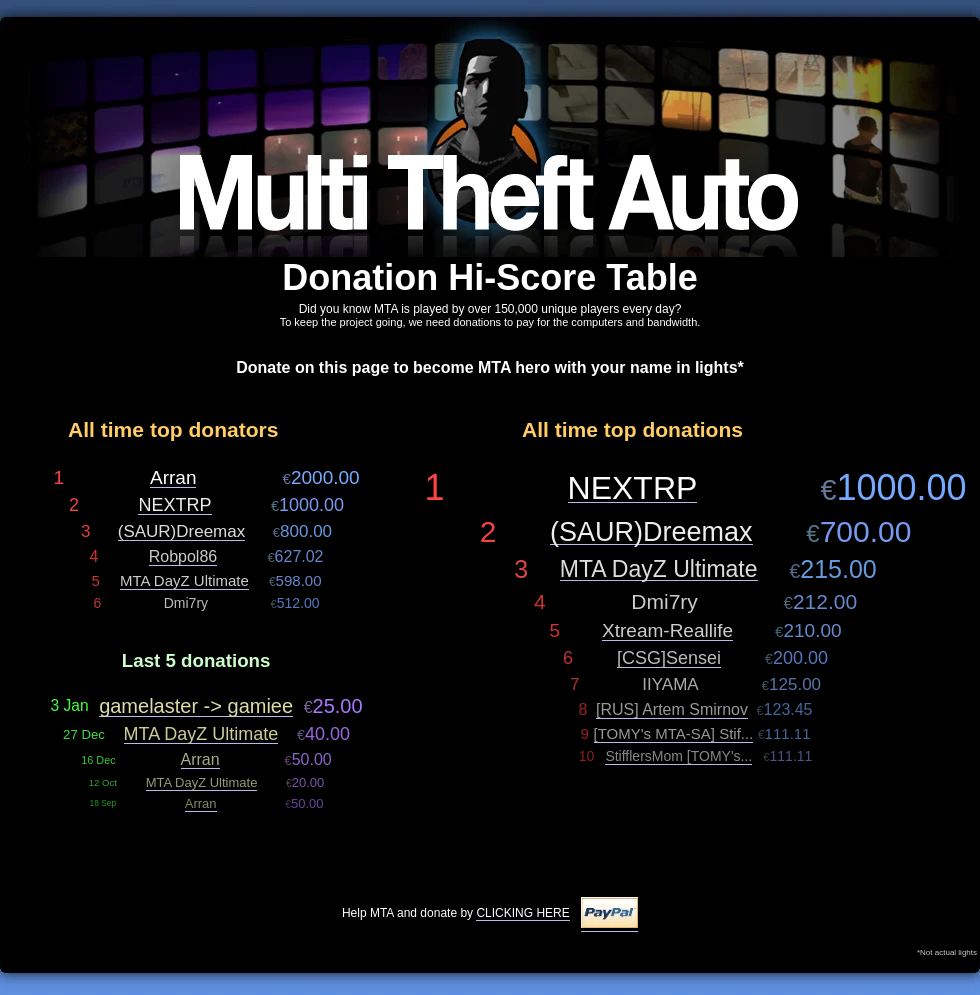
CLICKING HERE (522, 913)
